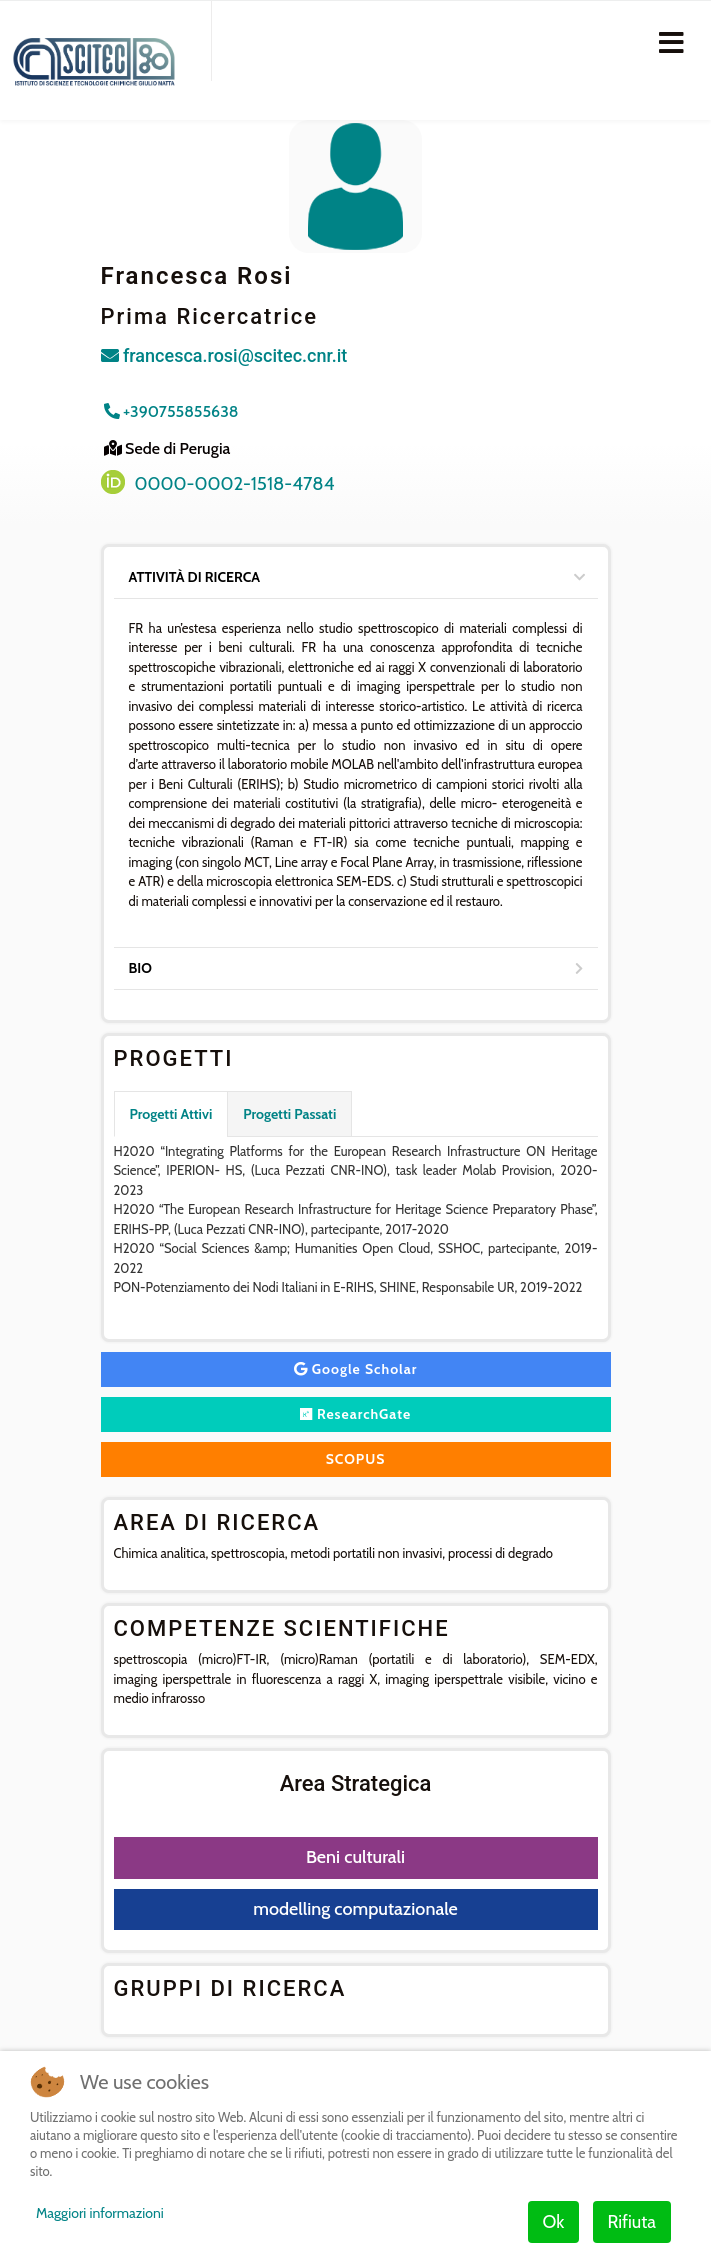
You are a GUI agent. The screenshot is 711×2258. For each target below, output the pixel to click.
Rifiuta (632, 2222)
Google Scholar (356, 1369)
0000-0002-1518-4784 (235, 483)
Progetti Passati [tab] (289, 1114)
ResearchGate (356, 1414)
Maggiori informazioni (100, 2213)
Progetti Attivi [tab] (171, 1114)
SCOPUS (356, 1459)
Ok (554, 2222)
